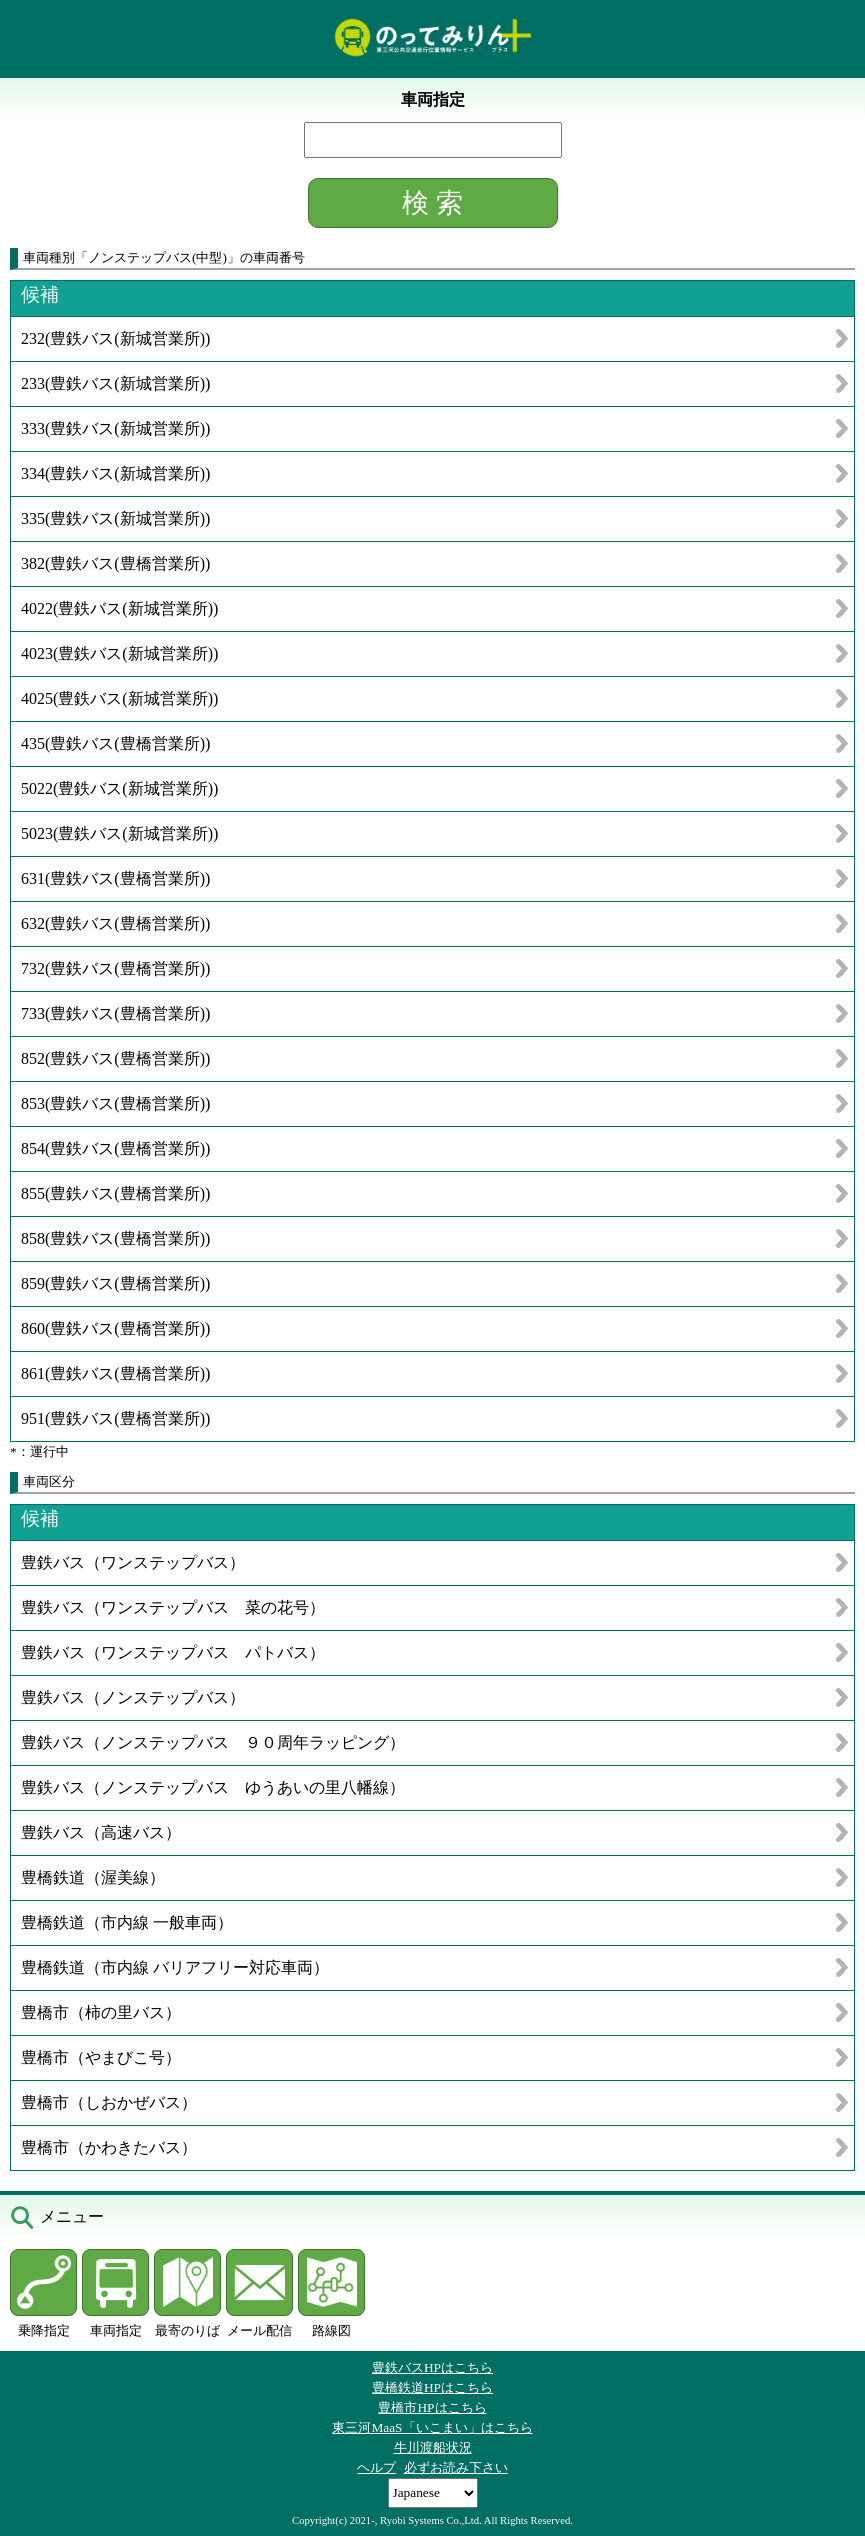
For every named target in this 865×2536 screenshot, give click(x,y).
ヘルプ (376, 2467)
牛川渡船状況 (433, 2447)
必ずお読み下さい (456, 2467)
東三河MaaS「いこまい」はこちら (432, 2427)
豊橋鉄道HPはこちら (432, 2387)
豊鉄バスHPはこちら (432, 2367)
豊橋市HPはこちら (432, 2407)
